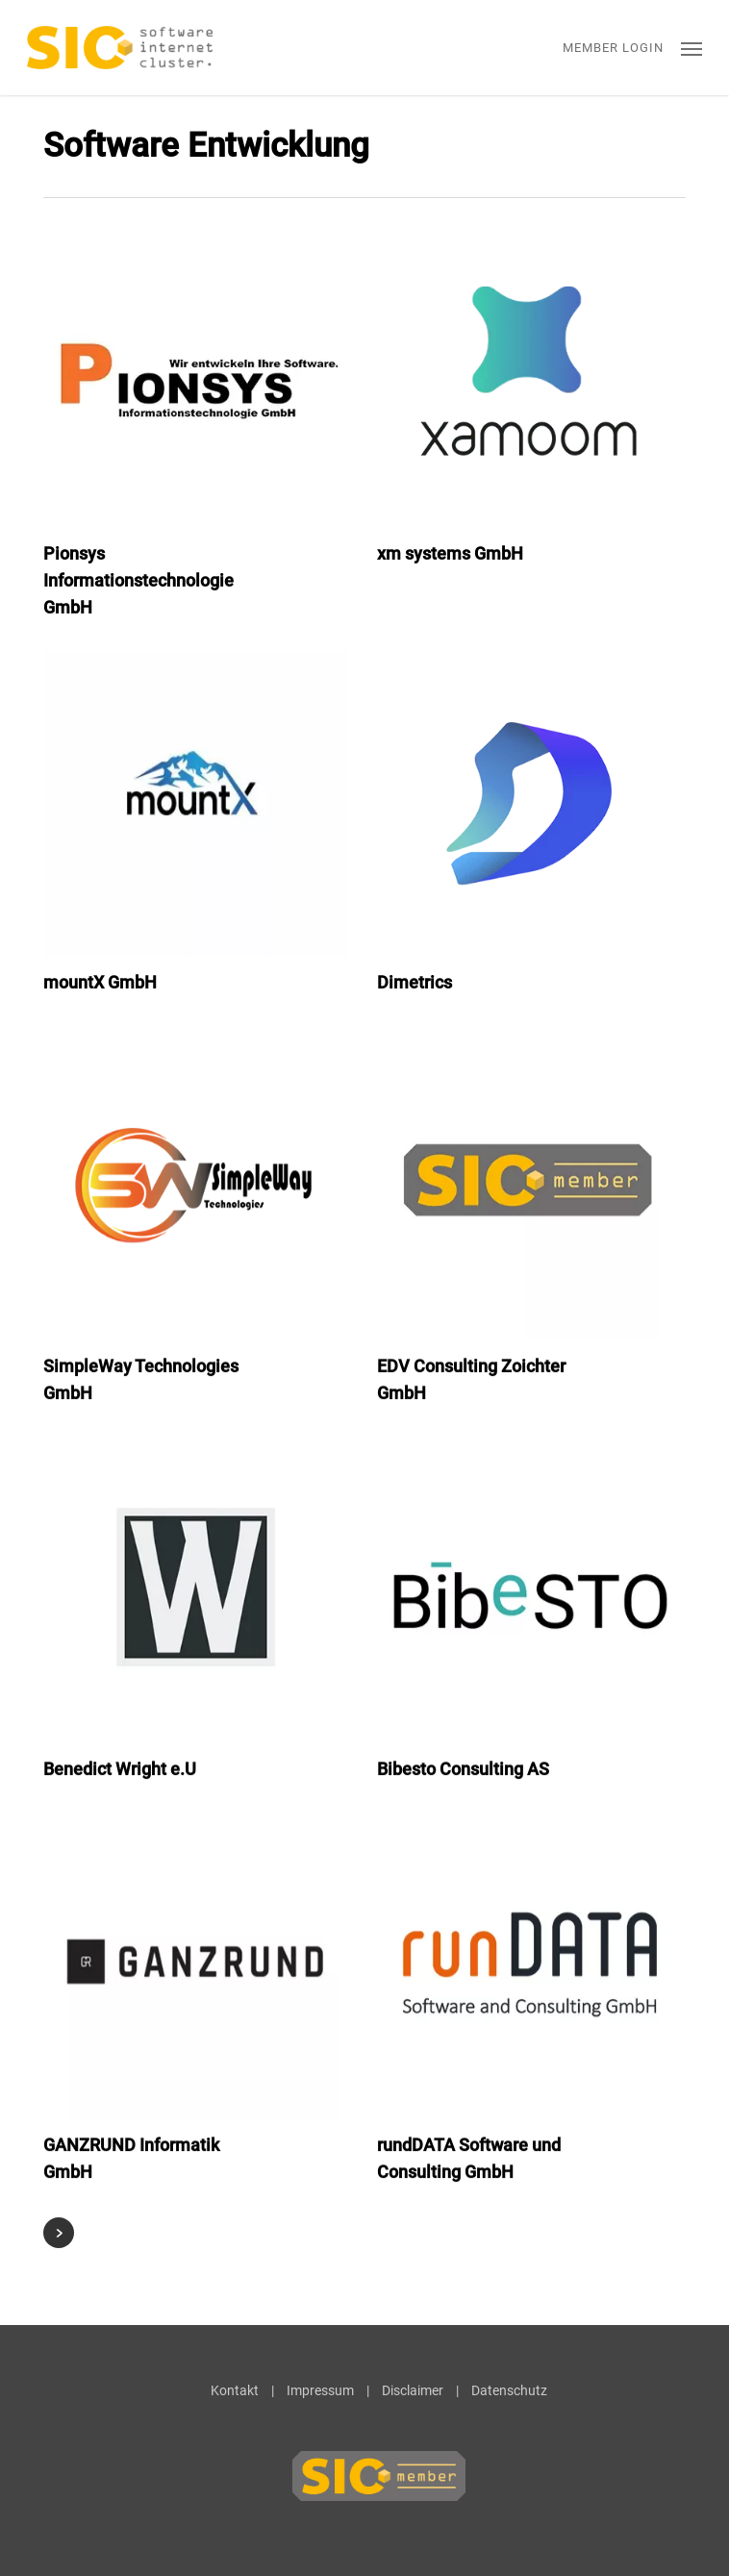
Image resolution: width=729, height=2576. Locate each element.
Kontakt (235, 2390)
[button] (691, 48)
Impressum (320, 2390)
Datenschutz (509, 2390)
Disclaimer (412, 2390)
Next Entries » (58, 2232)
